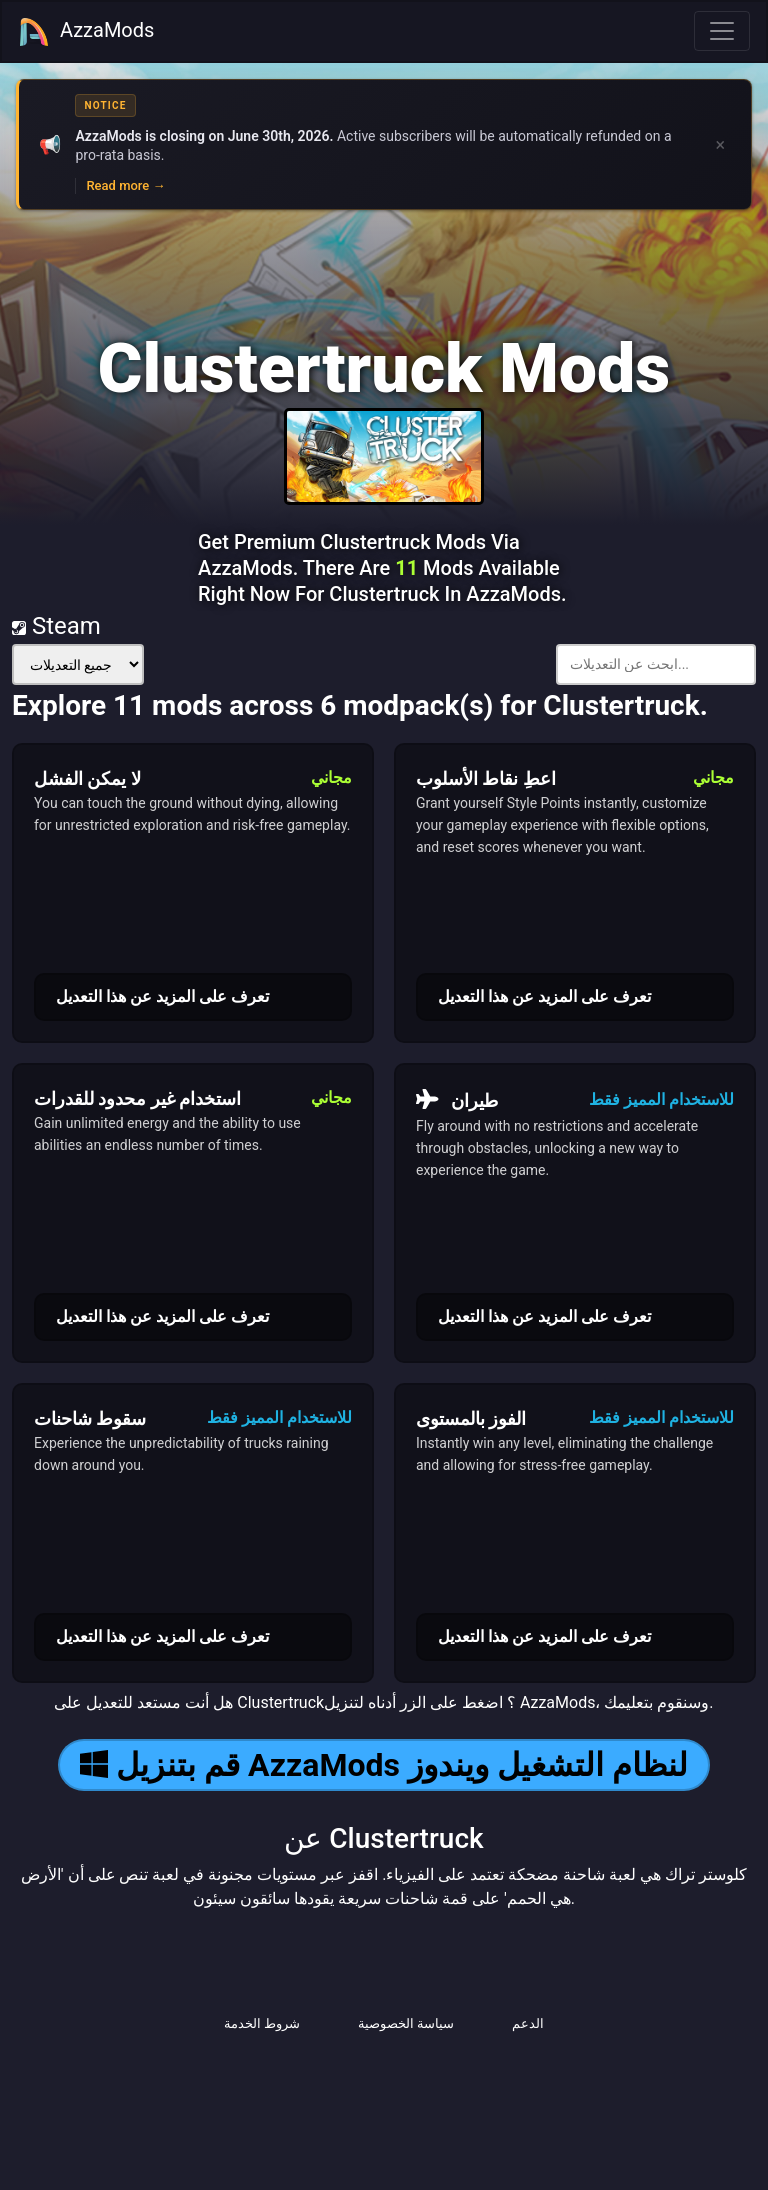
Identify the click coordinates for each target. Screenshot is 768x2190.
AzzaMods (86, 32)
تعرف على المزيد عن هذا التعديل (162, 996)
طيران (457, 1100)
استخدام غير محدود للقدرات (137, 1098)
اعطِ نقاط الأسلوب (486, 778)
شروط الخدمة (262, 2023)
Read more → (125, 185)
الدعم (528, 2023)
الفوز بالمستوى (471, 1418)
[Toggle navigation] (722, 31)
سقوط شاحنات (90, 1418)
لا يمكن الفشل (87, 778)
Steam (56, 626)
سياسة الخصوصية (406, 2023)
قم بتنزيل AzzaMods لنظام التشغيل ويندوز (384, 1765)
